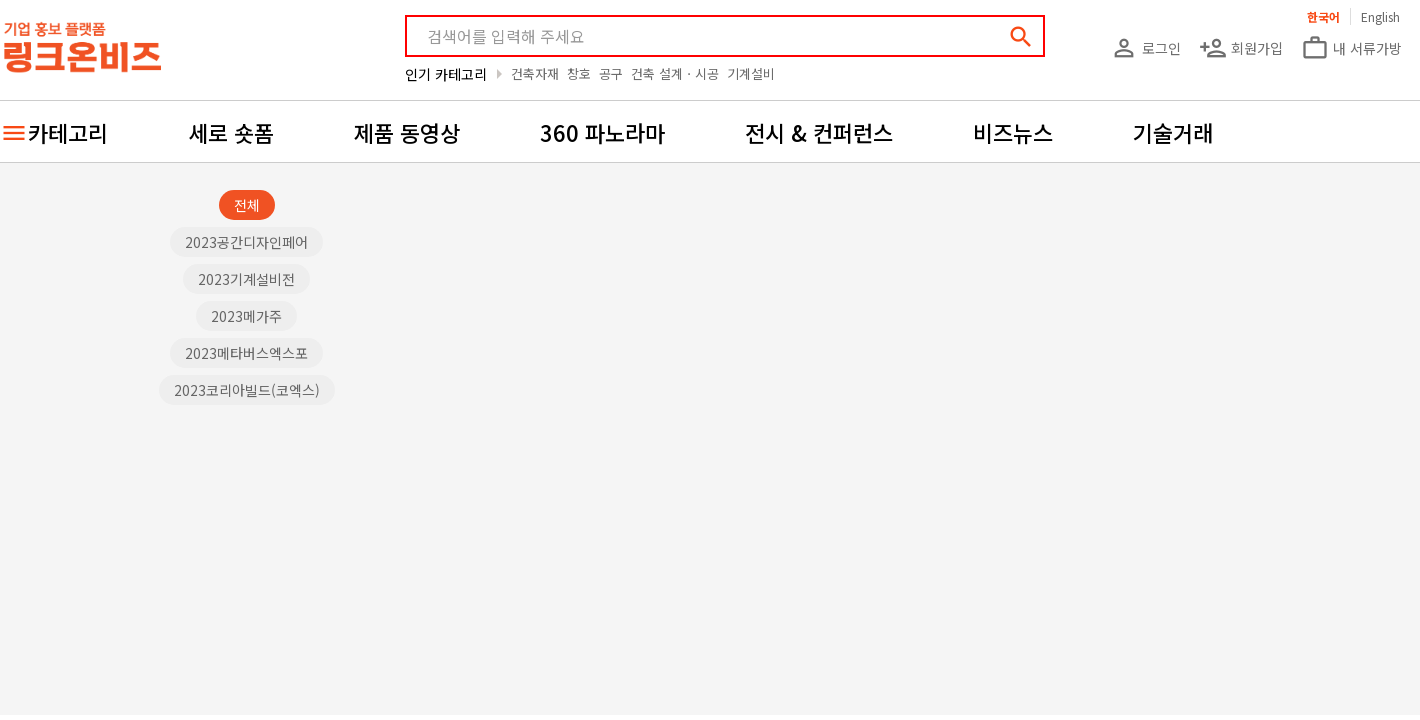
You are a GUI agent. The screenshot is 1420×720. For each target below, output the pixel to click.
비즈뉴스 (1013, 132)
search (1021, 37)
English (1380, 16)
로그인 (1145, 48)
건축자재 (535, 73)
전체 (247, 205)
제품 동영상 (407, 132)
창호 (579, 73)
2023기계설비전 (246, 279)
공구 (611, 73)
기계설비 (751, 73)
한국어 (1323, 16)
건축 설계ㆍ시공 (675, 73)
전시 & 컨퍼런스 (819, 132)
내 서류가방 (1351, 48)
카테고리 (68, 132)
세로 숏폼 (231, 132)
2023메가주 (246, 316)
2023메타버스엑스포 (246, 353)
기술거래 (1173, 132)
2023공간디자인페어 (246, 242)
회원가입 (1241, 48)
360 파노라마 (602, 132)
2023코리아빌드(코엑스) (247, 390)
